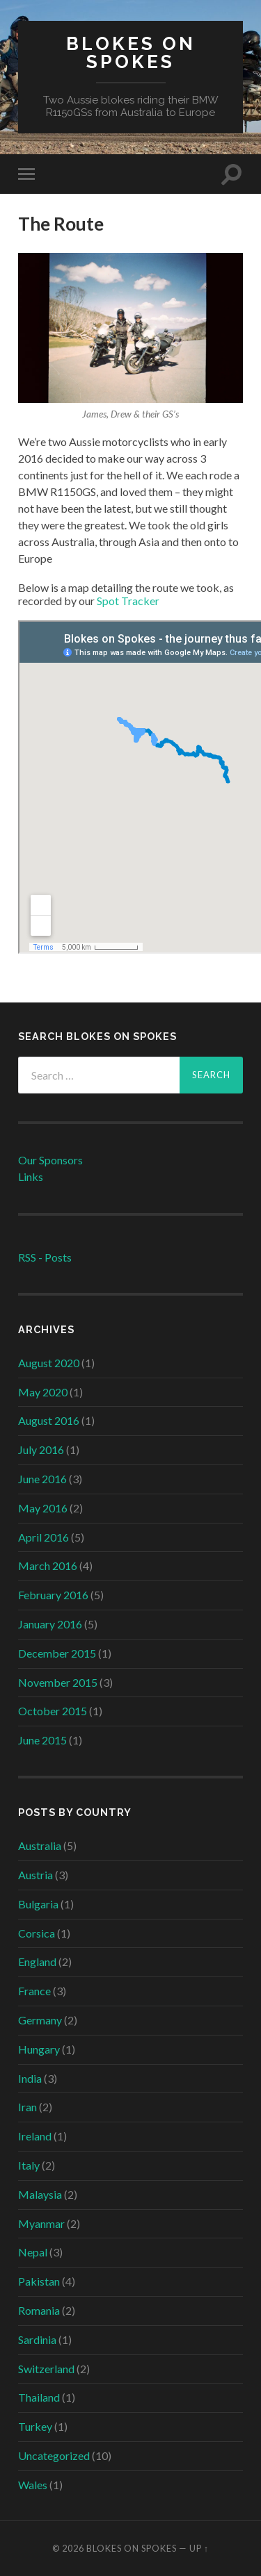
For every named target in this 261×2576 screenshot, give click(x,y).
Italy (29, 2165)
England (37, 1961)
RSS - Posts (45, 1257)
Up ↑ (199, 2548)
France (34, 1990)
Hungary (39, 2049)
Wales (32, 2484)
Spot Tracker (128, 600)
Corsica (36, 1933)
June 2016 (42, 1478)
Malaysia (40, 2194)
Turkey (35, 2426)
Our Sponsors (50, 1159)
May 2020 (43, 1391)
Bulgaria (38, 1903)
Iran (27, 2106)
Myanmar (41, 2223)
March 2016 (47, 1565)
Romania (39, 2310)
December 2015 (57, 1653)
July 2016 (41, 1449)
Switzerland (46, 2368)
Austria (35, 1874)
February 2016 (53, 1594)
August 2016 (48, 1420)
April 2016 (43, 1537)
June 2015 (42, 1740)
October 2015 (52, 1710)
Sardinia (37, 2339)
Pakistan (39, 2281)
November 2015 (57, 1682)
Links (30, 1176)
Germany (40, 2019)
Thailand (39, 2397)
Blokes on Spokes (131, 52)
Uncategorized (54, 2455)
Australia (39, 1845)
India (30, 2078)
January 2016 (50, 1623)
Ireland (35, 2135)
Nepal (32, 2252)
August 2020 (48, 1362)
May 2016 (43, 1507)
